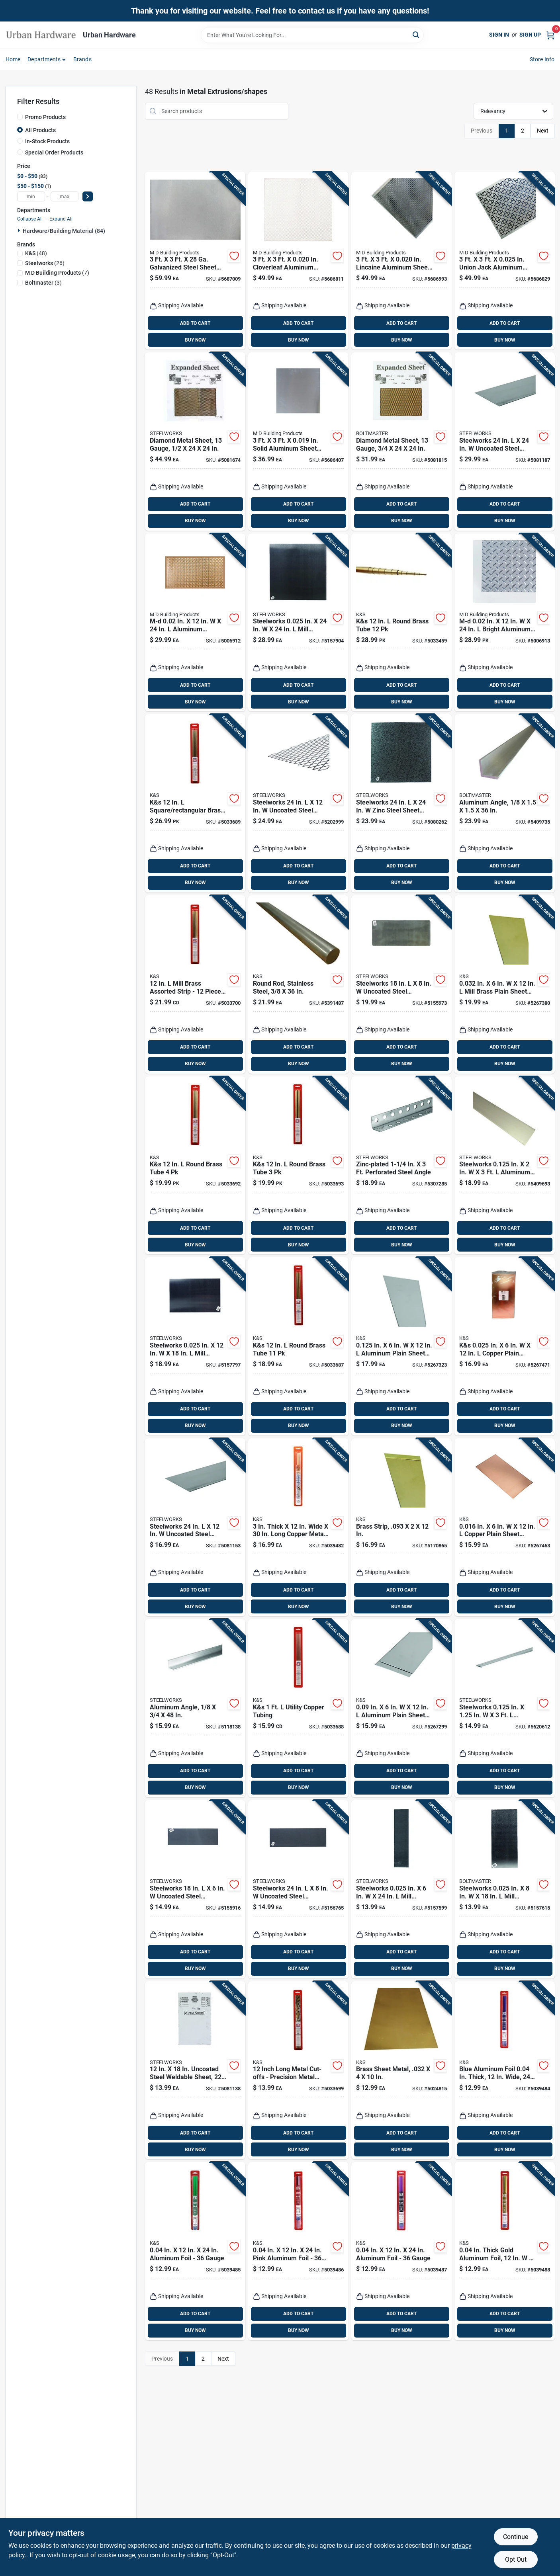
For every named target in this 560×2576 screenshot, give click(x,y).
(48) (36, 253)
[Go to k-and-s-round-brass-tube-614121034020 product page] (298, 1165)
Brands (82, 59)
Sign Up (530, 34)
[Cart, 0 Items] (550, 35)
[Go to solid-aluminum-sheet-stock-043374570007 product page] (298, 441)
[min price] (31, 196)
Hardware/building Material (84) (64, 231)
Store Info (542, 59)
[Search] (416, 34)
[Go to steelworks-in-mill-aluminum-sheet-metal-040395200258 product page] (401, 1889)
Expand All (60, 219)
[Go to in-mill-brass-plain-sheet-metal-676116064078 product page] (504, 984)
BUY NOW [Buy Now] (195, 340)
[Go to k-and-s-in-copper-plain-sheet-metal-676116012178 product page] (504, 1346)
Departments (44, 59)
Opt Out (516, 2559)
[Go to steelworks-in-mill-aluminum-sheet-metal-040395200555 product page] (195, 1346)
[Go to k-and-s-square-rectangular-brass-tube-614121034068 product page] (195, 803)
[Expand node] (20, 230)
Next (542, 130)
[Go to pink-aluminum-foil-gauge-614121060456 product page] (298, 2251)
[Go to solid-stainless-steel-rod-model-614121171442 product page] (298, 984)
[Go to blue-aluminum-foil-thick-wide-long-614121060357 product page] (504, 2070)
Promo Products (45, 117)
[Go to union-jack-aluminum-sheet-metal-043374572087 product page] (504, 261)
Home (13, 59)
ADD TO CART (195, 323)
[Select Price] (87, 196)
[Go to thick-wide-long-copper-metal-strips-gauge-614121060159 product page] (298, 1527)
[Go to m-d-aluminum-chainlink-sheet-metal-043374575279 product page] (195, 622)
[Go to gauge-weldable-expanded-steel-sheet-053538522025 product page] (195, 441)
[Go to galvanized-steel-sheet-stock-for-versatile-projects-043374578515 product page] (195, 261)
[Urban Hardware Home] (41, 35)
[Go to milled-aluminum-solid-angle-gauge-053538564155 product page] (504, 803)
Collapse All (30, 219)
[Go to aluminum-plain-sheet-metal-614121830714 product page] (401, 1708)
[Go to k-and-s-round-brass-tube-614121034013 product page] (195, 1165)
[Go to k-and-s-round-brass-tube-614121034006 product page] (401, 622)
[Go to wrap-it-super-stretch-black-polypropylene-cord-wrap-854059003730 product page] (401, 1165)
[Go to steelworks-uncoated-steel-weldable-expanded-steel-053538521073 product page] (298, 803)
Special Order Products (54, 152)
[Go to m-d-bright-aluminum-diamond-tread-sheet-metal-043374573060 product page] (504, 622)
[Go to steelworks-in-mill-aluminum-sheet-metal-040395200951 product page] (298, 622)
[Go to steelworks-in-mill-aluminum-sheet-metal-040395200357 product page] (504, 1889)
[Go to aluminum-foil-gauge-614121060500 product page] (401, 2251)
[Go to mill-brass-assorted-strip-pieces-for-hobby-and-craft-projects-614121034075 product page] (195, 984)
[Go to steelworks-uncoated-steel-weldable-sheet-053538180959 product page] (504, 441)
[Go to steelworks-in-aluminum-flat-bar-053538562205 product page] (504, 1165)
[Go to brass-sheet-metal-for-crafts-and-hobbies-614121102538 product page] (401, 2070)
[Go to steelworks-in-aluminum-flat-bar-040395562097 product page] (504, 1708)
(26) (45, 263)
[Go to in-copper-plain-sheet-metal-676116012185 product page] (504, 1527)
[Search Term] (312, 35)
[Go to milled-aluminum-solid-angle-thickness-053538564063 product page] (195, 1708)
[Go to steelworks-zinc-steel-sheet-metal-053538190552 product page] (401, 803)
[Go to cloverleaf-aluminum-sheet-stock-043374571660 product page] (298, 261)
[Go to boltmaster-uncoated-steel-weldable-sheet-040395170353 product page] (401, 984)
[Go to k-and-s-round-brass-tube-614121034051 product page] (298, 1346)
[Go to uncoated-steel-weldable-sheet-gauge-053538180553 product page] (195, 2070)
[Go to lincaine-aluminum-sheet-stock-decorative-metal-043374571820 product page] (401, 261)
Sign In (499, 34)
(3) (43, 282)
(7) (57, 273)
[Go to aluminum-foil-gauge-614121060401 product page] (195, 2251)
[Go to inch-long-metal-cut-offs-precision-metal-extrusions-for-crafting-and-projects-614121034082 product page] (298, 2070)
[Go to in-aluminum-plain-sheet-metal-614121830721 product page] (401, 1346)
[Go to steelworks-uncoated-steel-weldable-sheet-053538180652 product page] (195, 1527)
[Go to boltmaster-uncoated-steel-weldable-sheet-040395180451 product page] (298, 1889)
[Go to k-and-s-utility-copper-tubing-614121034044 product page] (298, 1708)
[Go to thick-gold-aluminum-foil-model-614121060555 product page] (504, 2251)
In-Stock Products (47, 141)
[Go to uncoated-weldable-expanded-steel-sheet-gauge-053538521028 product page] (401, 441)
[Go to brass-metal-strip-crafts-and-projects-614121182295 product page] (401, 1527)
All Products (40, 130)
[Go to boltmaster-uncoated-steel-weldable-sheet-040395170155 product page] (195, 1889)
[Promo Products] (20, 116)
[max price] (64, 196)
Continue (515, 2537)
